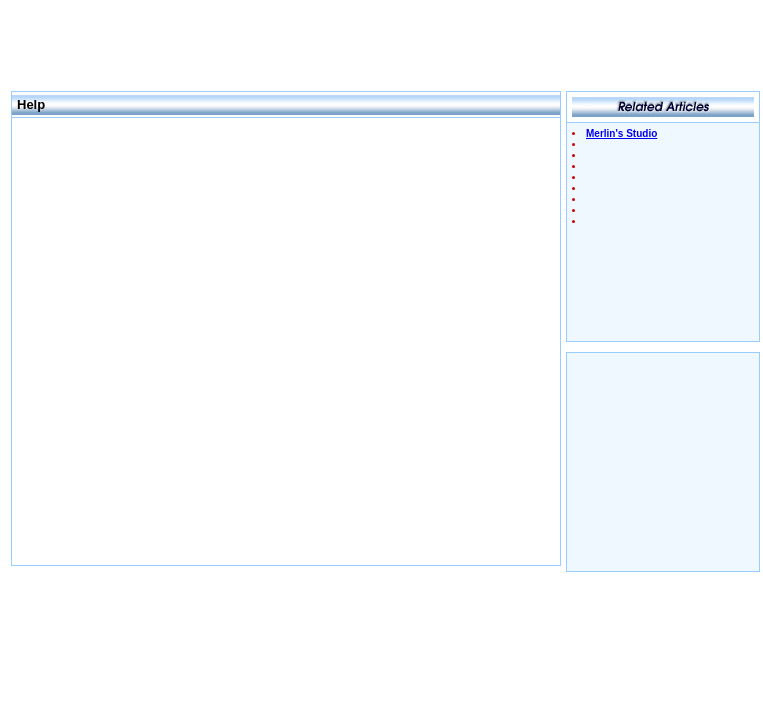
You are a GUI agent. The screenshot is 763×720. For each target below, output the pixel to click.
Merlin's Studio (621, 133)
